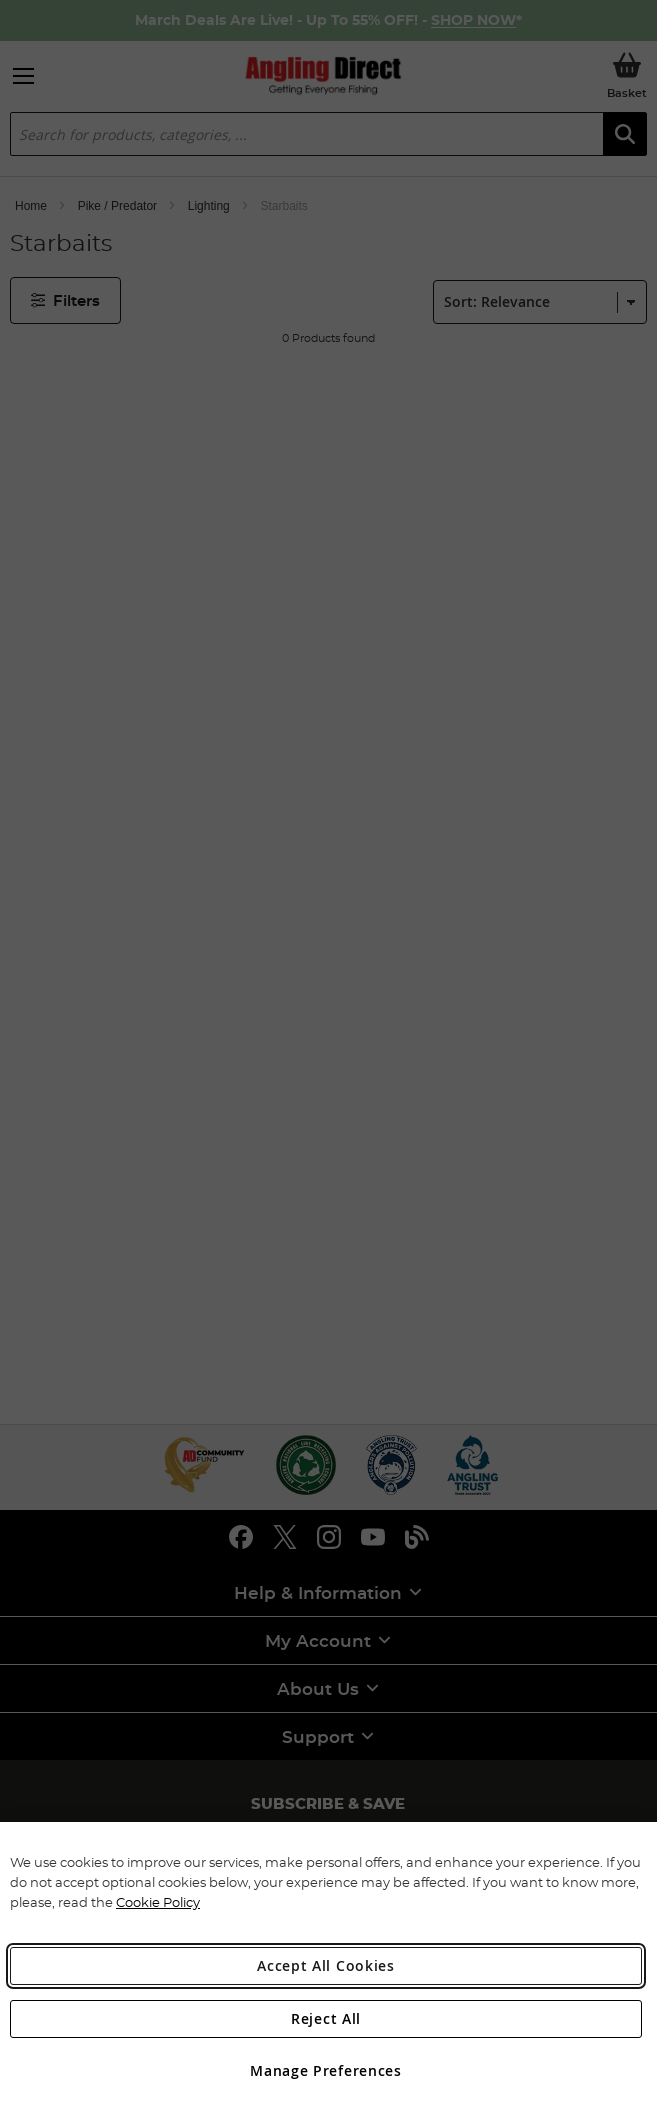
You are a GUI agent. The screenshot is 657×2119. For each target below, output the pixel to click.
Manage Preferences (326, 2070)
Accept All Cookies (326, 1965)
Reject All (326, 2018)
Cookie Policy (158, 1902)
